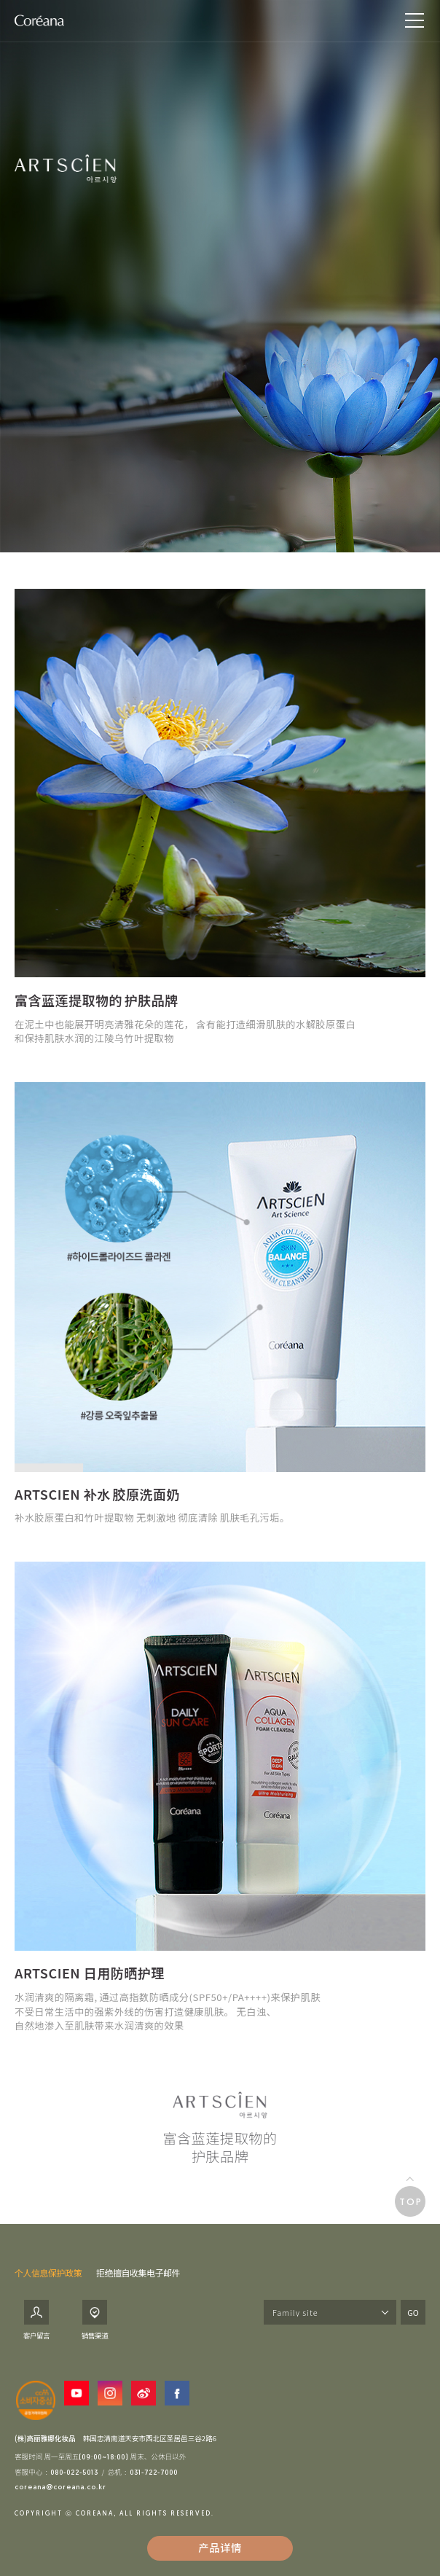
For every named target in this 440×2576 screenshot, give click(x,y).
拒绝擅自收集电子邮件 (138, 2272)
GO (412, 2312)
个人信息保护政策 (48, 2272)
